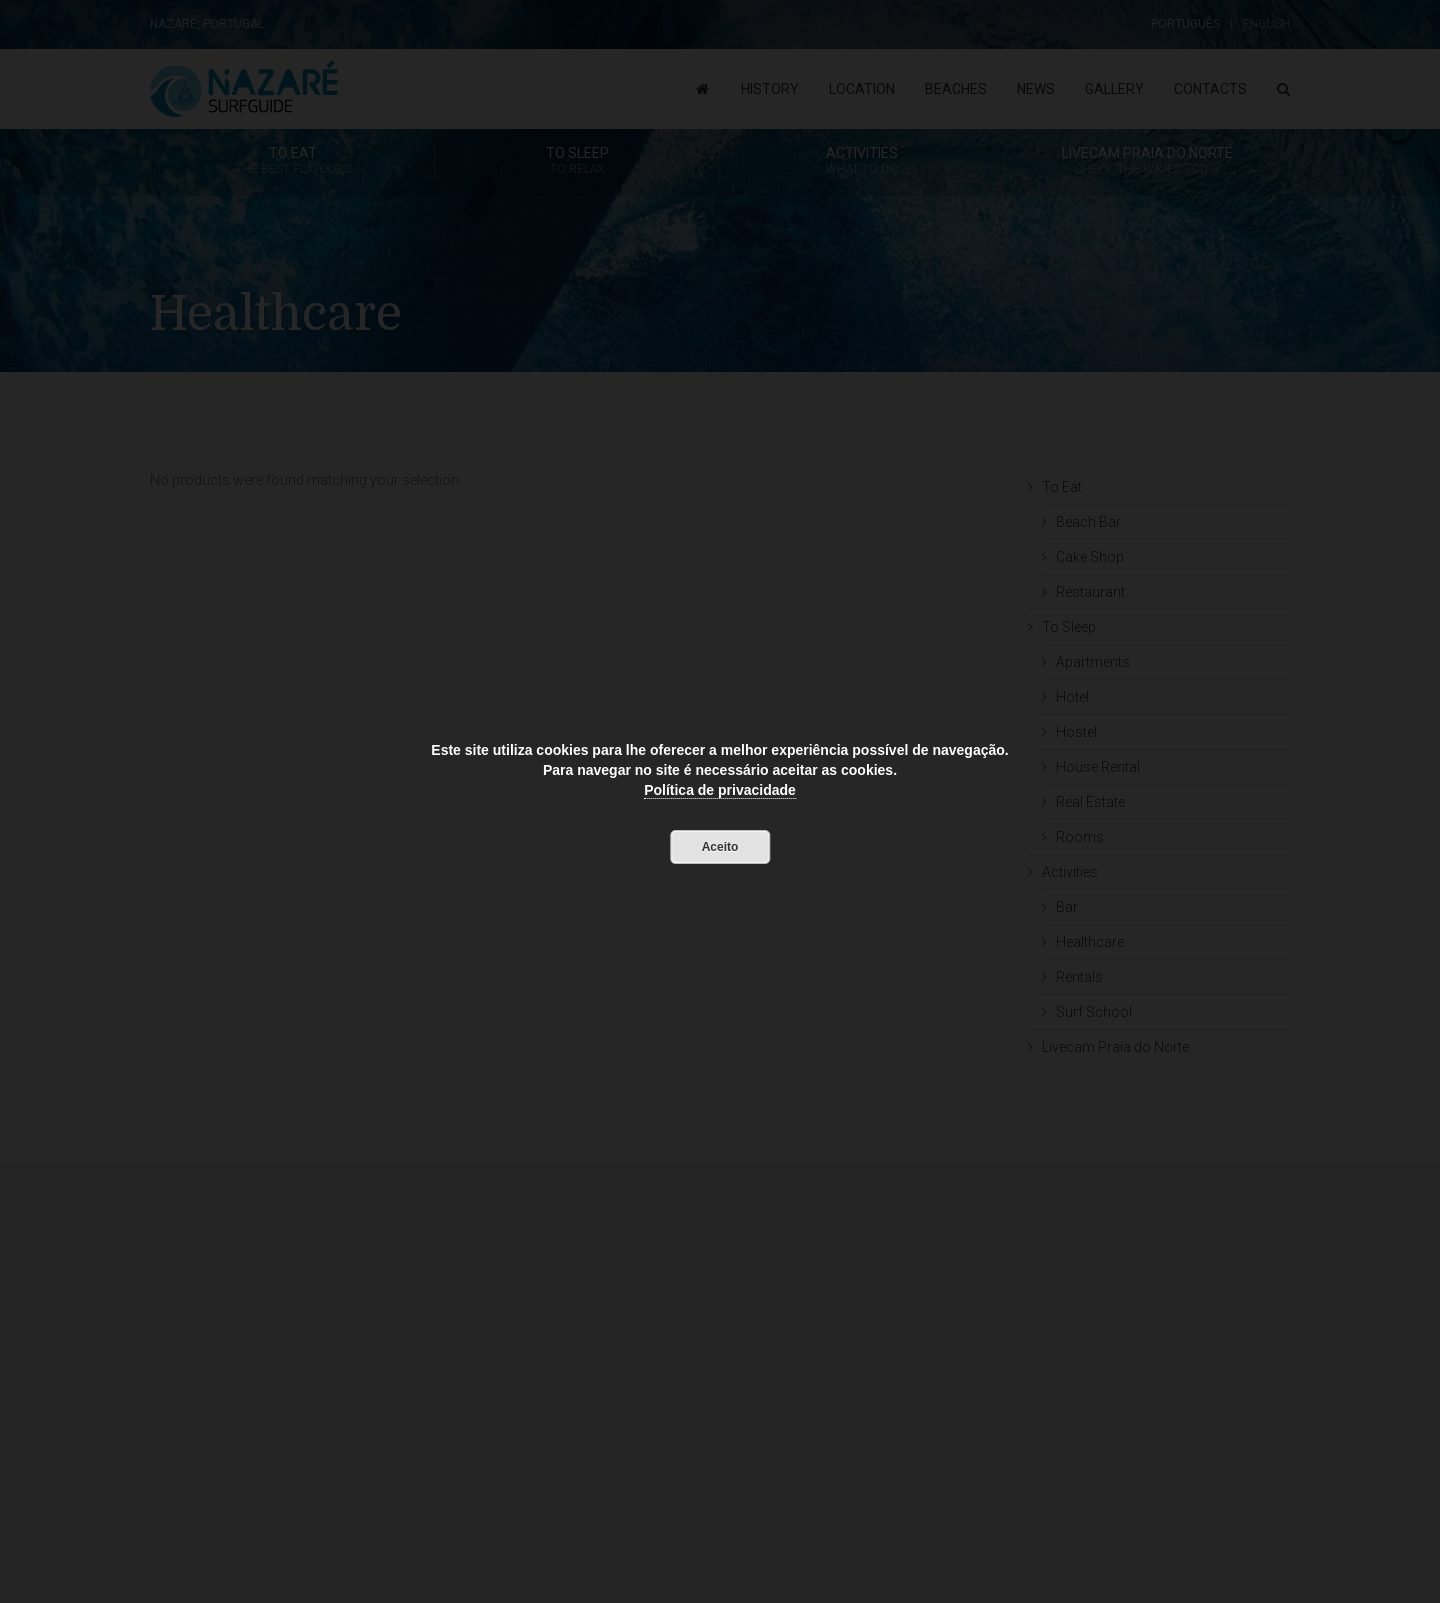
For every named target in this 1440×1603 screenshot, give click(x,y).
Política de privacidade (720, 790)
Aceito (720, 847)
